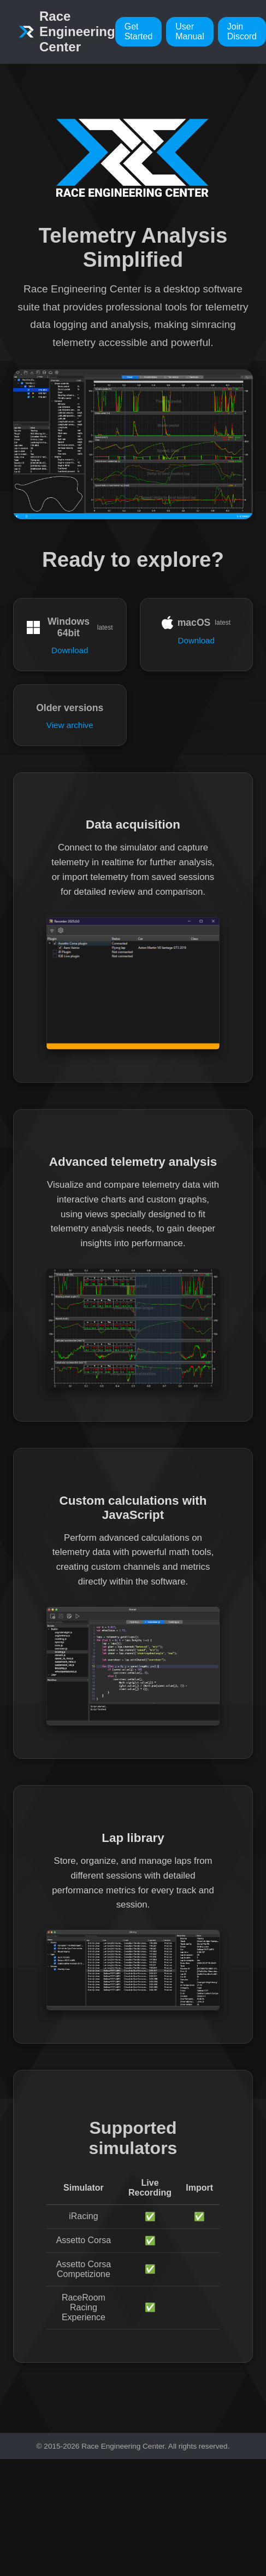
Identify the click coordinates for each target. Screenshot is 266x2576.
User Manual (189, 31)
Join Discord (242, 31)
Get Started (139, 31)
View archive (69, 725)
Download (69, 650)
